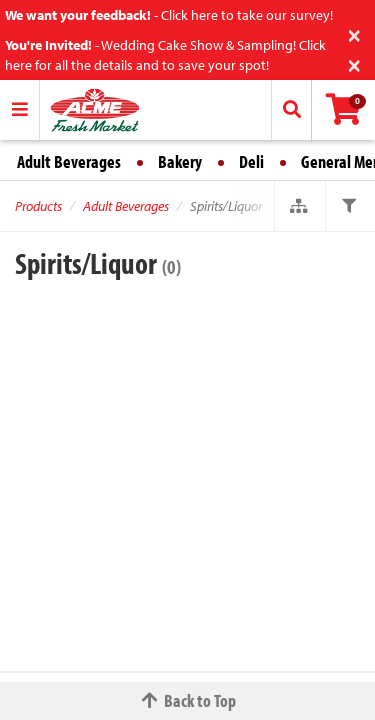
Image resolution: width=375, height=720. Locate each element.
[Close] (354, 33)
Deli (251, 161)
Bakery (180, 161)
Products (38, 206)
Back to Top (188, 700)
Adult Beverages (69, 161)
